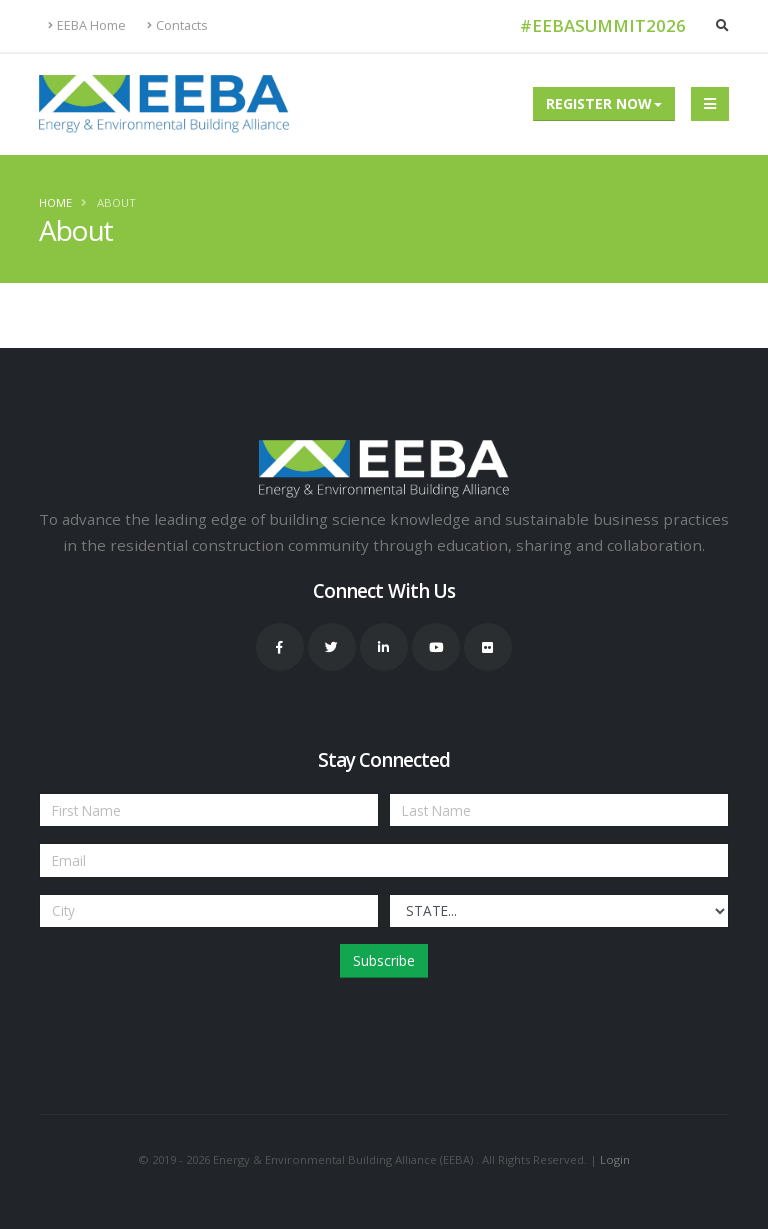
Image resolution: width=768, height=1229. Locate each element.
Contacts (177, 25)
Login (615, 1159)
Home (55, 202)
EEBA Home (87, 25)
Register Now (599, 103)
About (116, 202)
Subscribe (384, 960)
